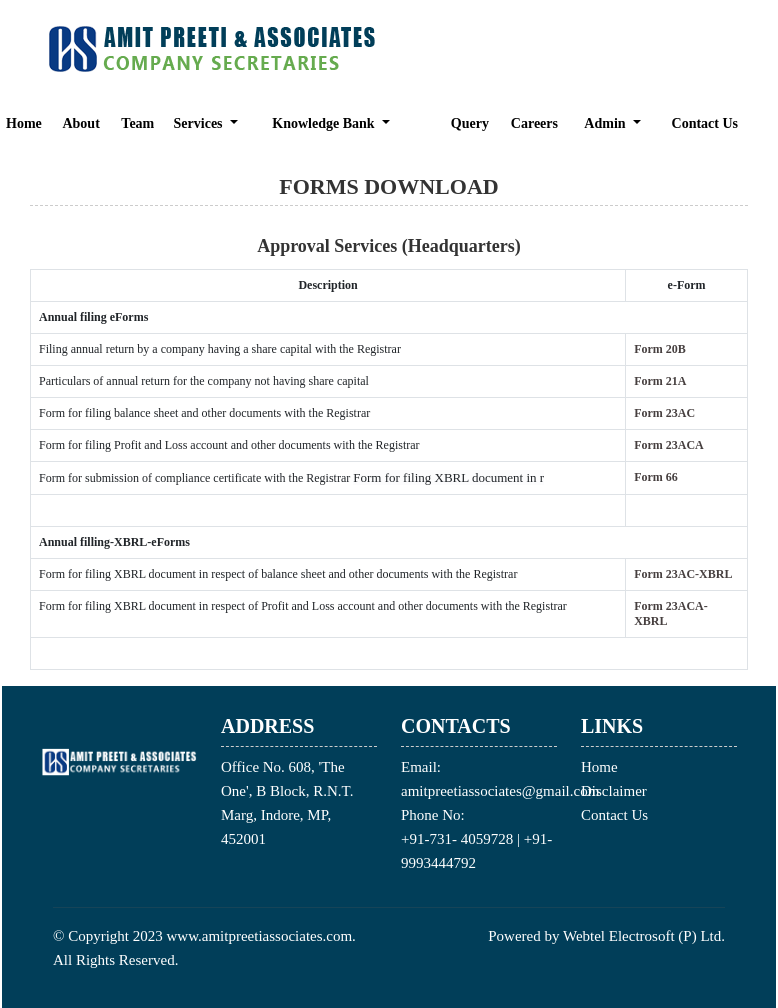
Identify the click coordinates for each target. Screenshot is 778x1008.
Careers (534, 123)
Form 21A (660, 381)
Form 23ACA (669, 445)
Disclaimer (614, 791)
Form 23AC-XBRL (683, 574)
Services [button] (200, 123)
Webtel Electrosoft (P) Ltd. (644, 936)
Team (137, 123)
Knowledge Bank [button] (325, 123)
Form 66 (656, 477)
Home (24, 123)
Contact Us (705, 123)
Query (470, 123)
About (80, 123)
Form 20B (660, 349)
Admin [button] (606, 123)
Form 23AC (664, 413)
